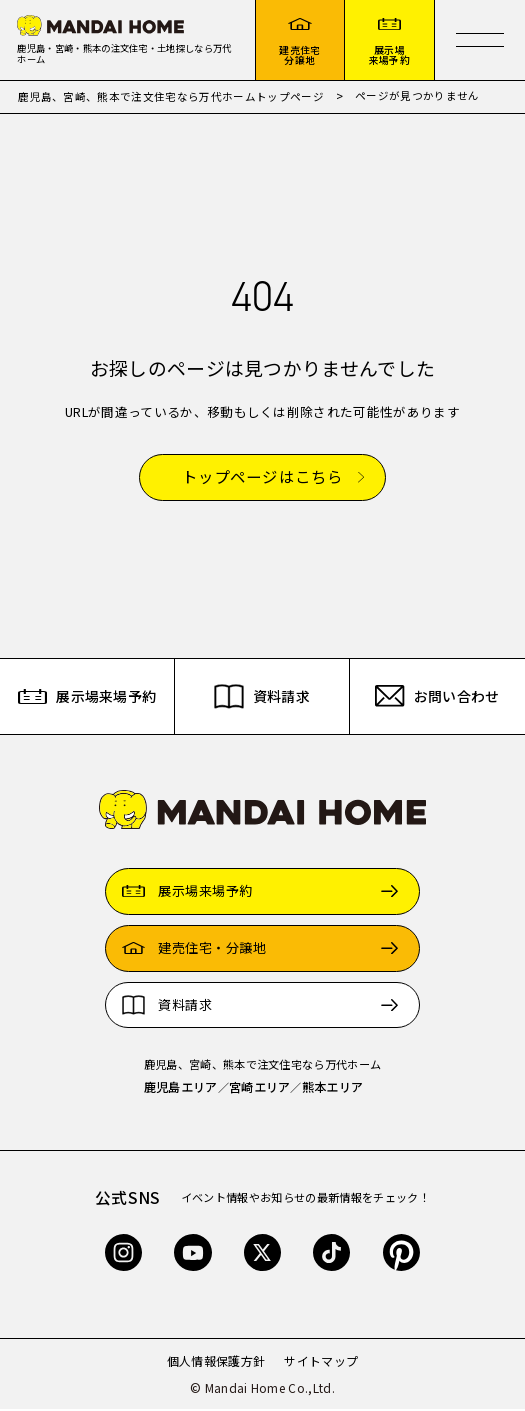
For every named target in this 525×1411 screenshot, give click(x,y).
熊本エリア (333, 1088)
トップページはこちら (262, 479)
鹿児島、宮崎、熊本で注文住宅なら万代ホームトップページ (171, 98)
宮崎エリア (260, 1088)
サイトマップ (321, 1362)
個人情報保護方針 (216, 1362)
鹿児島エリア (181, 1088)
